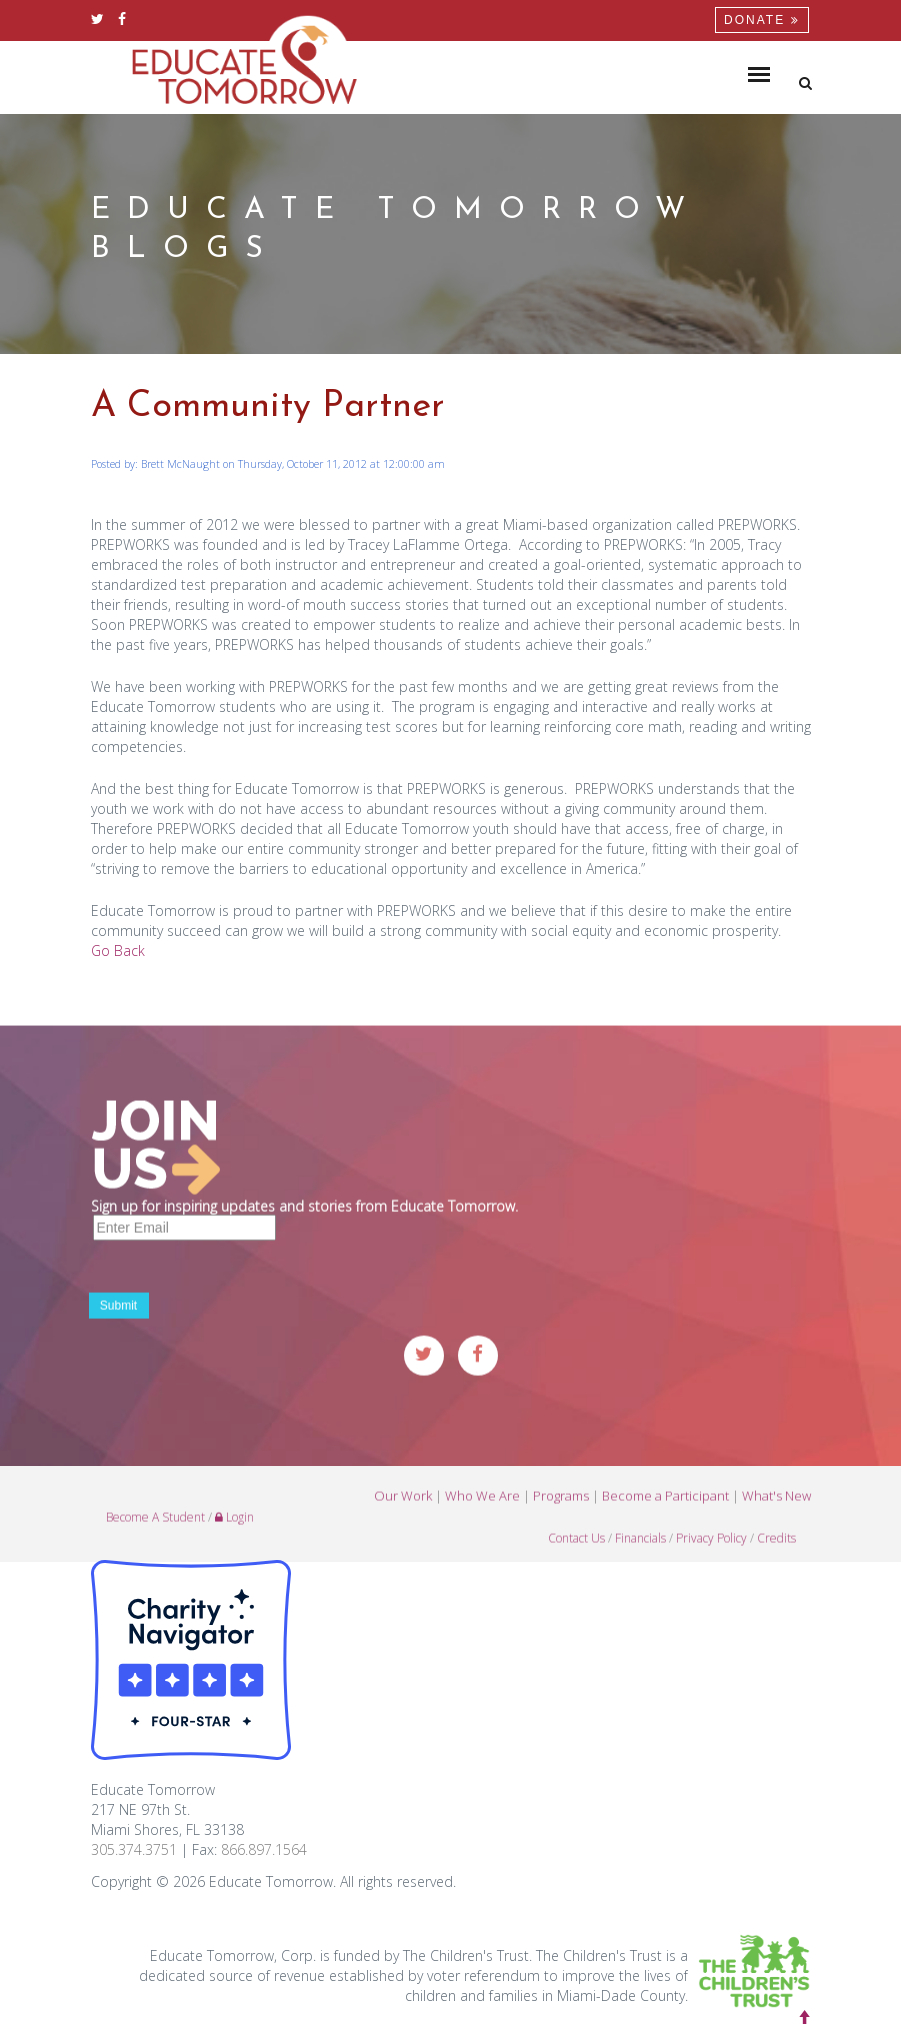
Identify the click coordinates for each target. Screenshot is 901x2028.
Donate (761, 20)
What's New (776, 1507)
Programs (561, 1507)
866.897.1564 (264, 1849)
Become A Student (155, 1528)
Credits (776, 1549)
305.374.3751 (134, 1849)
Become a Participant (665, 1507)
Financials (640, 1549)
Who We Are (482, 1507)
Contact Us (576, 1549)
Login (234, 1528)
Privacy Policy (711, 1549)
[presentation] (243, 1293)
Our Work (403, 1507)
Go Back (118, 950)
